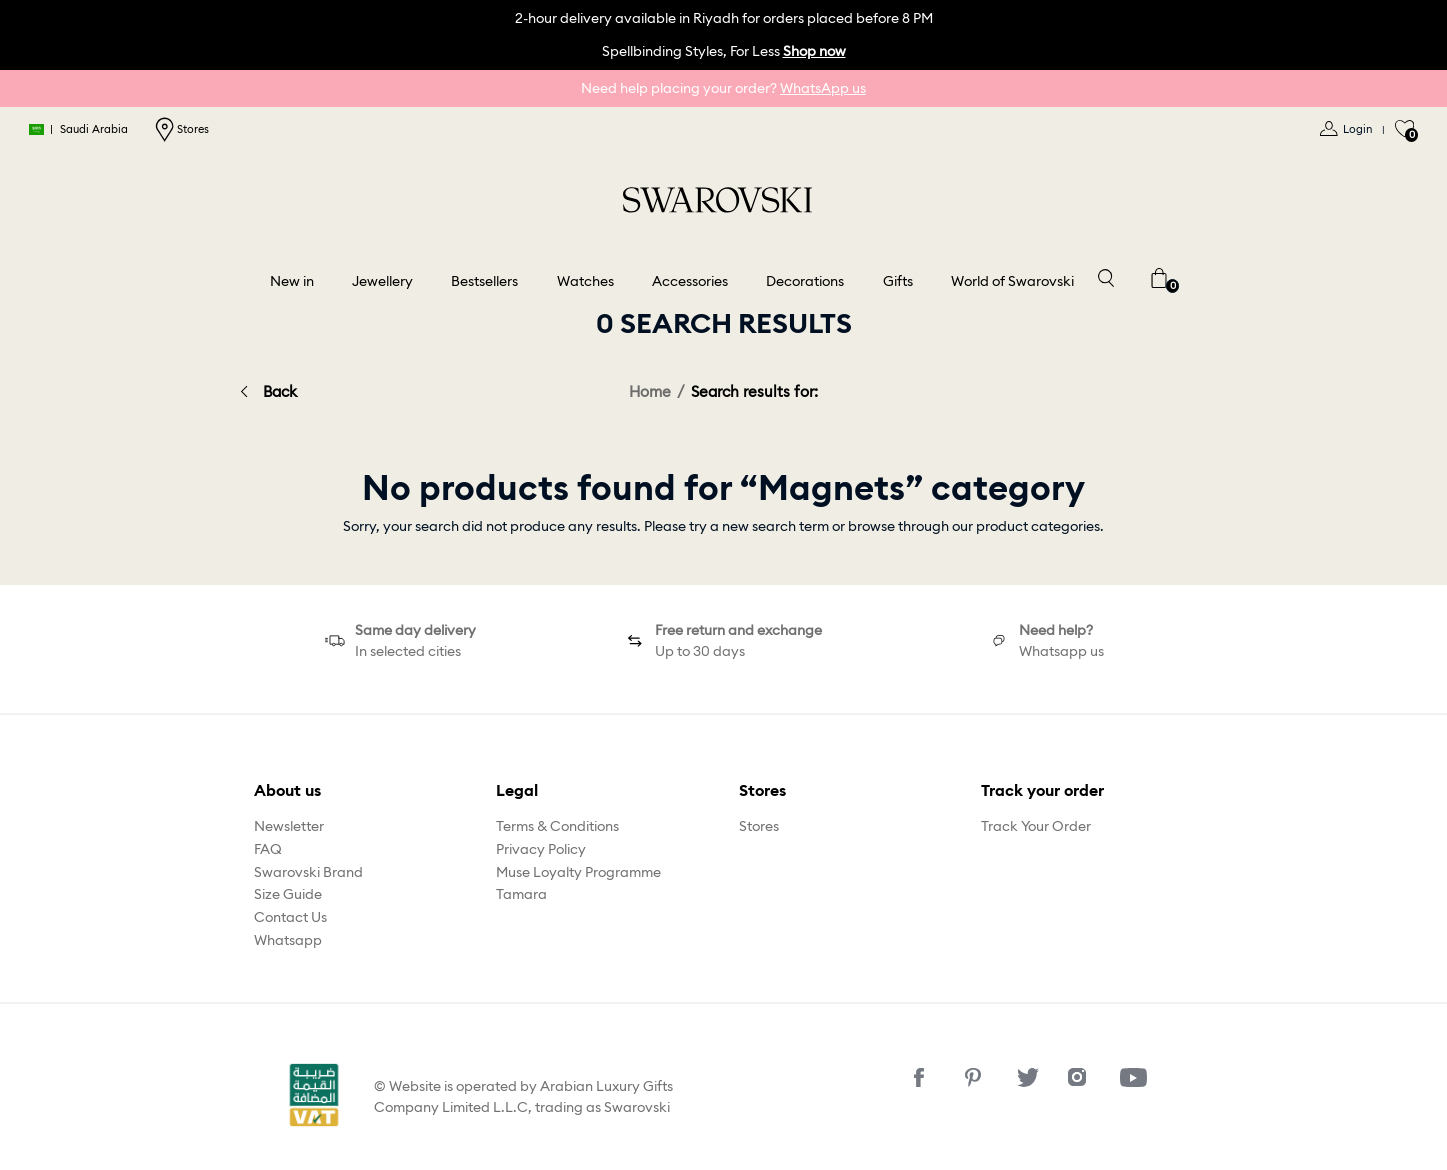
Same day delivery (415, 630)
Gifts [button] (898, 281)
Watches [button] (585, 281)
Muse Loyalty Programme (578, 872)
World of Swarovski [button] (1012, 281)
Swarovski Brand (308, 872)
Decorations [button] (805, 281)
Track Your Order (1036, 826)
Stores (182, 129)
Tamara (521, 894)
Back (280, 391)
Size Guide (288, 894)
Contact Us (290, 917)
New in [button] (292, 281)
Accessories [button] (690, 281)
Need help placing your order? (723, 88)
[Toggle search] (1105, 276)
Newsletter (289, 826)
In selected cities (408, 651)
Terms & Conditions (557, 826)
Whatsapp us (1061, 651)
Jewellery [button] (382, 281)
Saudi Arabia (79, 129)
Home (650, 391)
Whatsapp (288, 940)
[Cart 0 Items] (1159, 276)
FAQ (268, 849)
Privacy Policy (541, 849)
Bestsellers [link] (484, 281)
